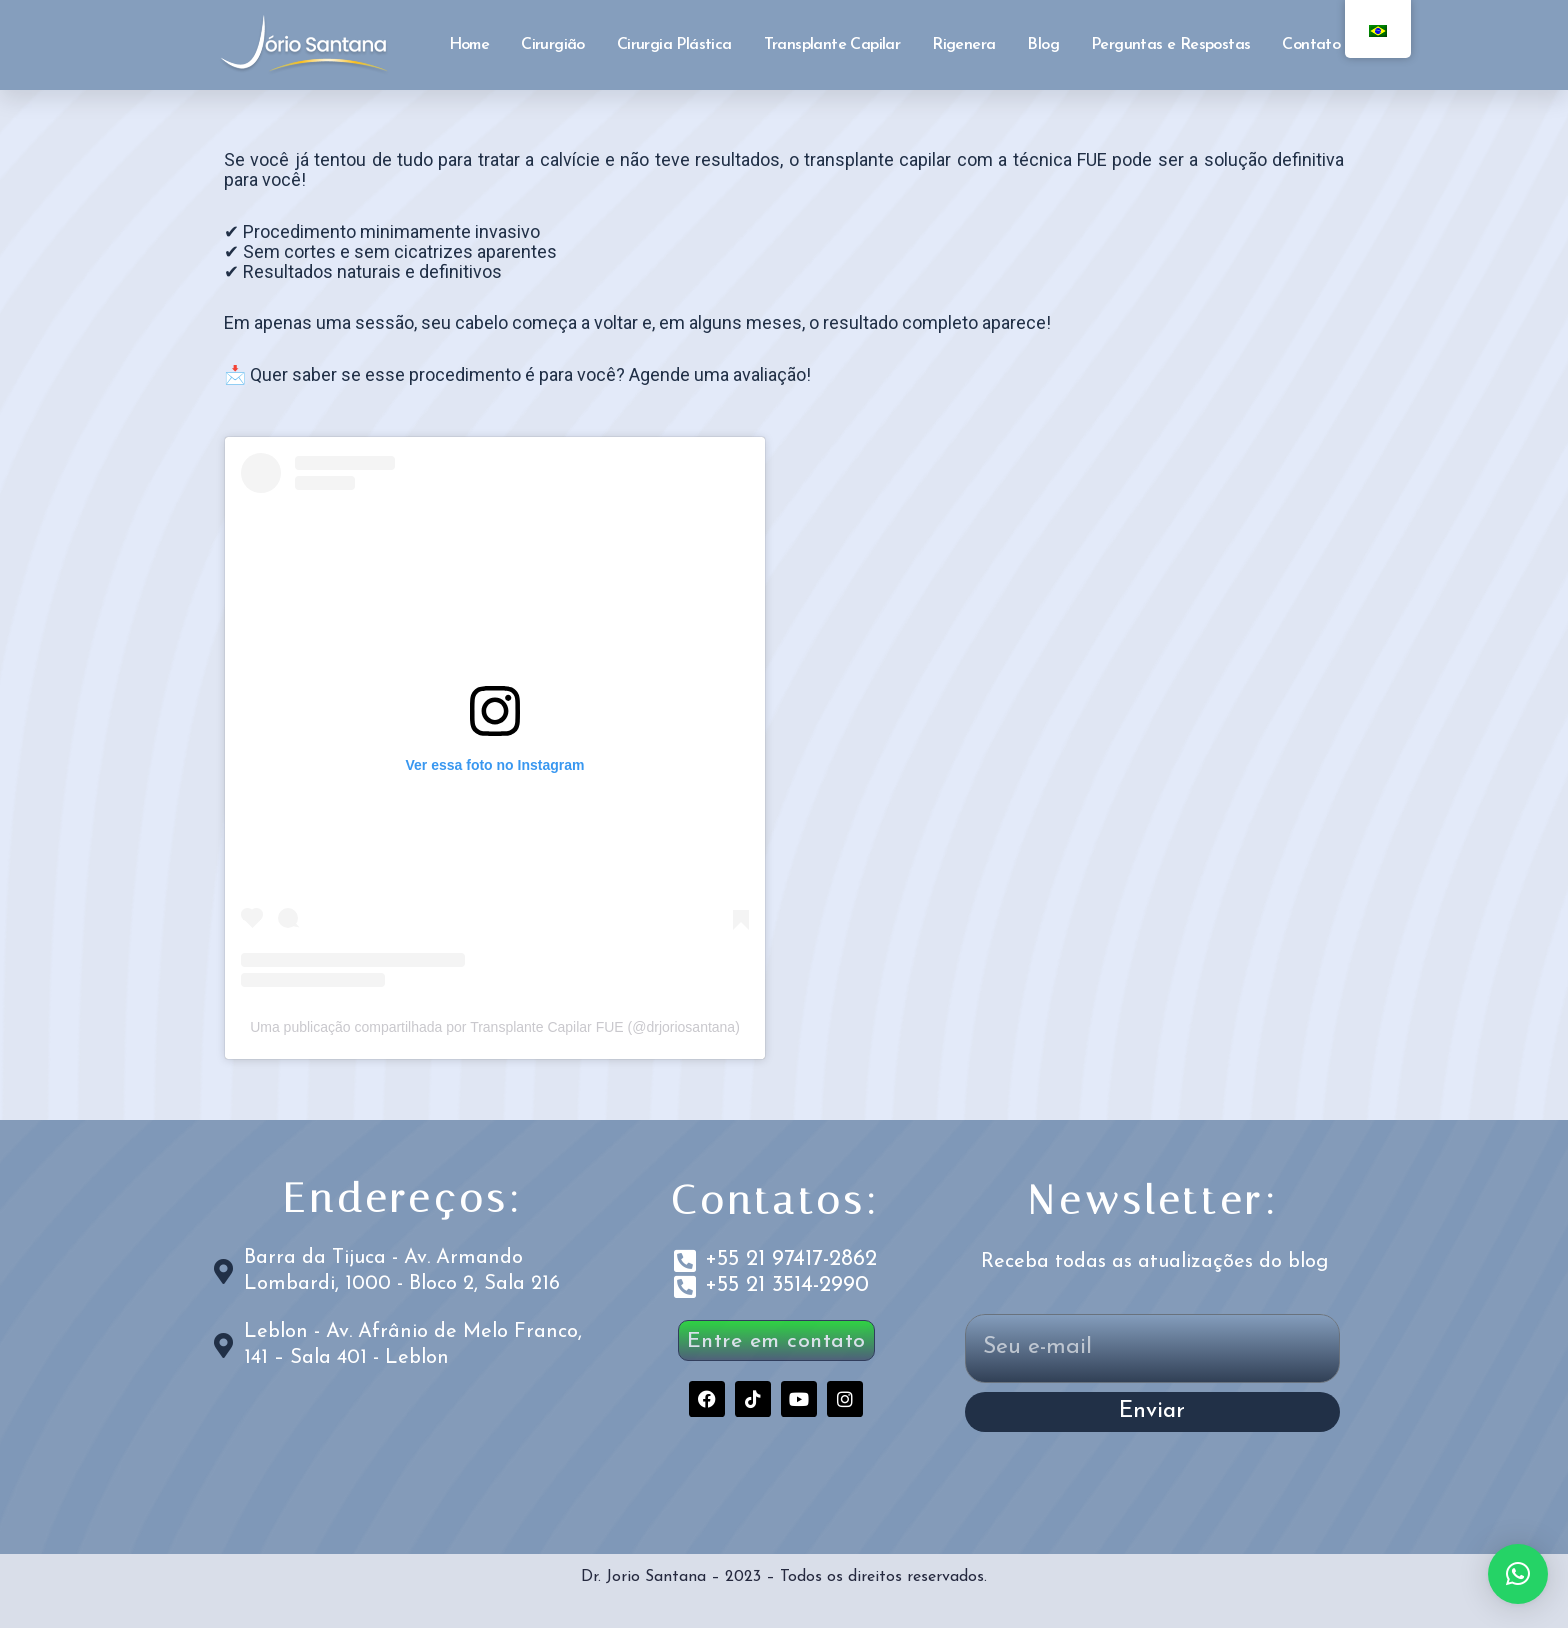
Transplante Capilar (832, 45)
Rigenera (963, 45)
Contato (1311, 45)
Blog (1043, 45)
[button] (1518, 1574)
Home (469, 45)
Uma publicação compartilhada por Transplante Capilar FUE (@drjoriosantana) (495, 1027)
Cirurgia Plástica (674, 45)
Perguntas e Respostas (1170, 45)
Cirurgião (553, 45)
